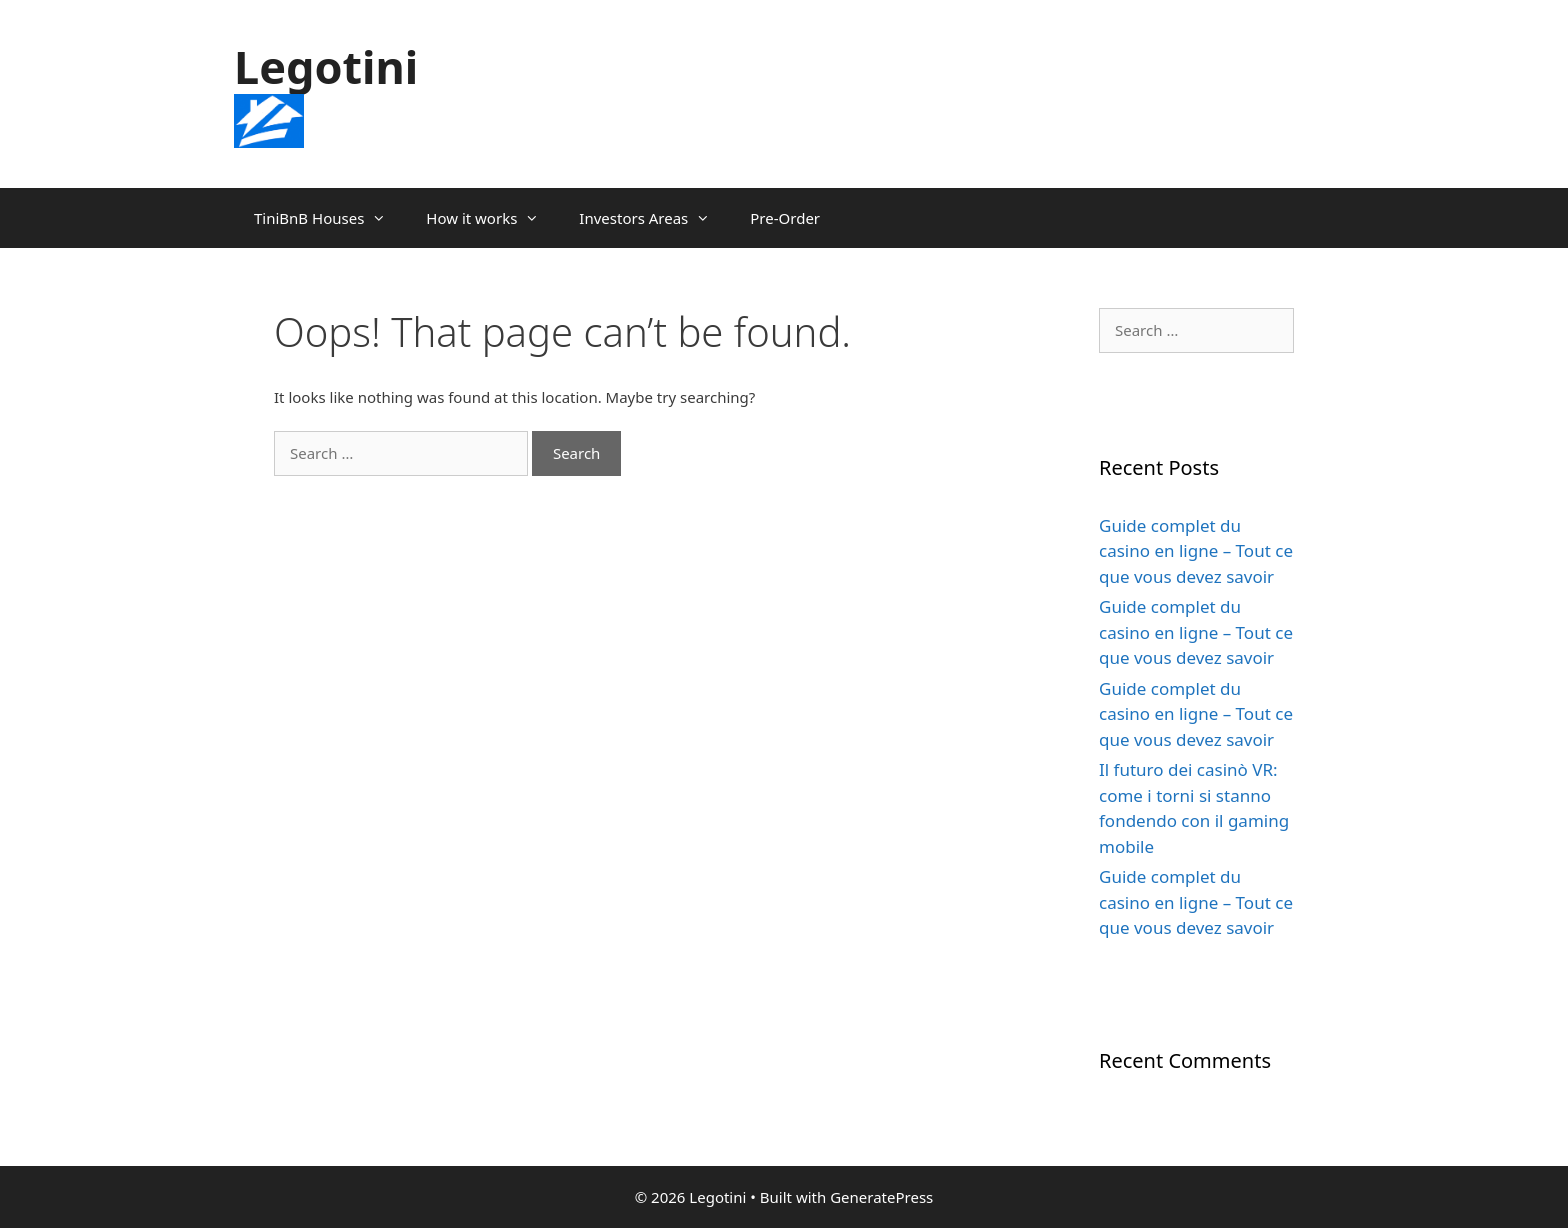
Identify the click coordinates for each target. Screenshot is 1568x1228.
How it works (492, 218)
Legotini (326, 66)
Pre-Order (785, 218)
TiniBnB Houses (330, 218)
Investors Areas (654, 218)
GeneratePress (881, 1197)
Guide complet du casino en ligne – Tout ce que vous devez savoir (1196, 551)
